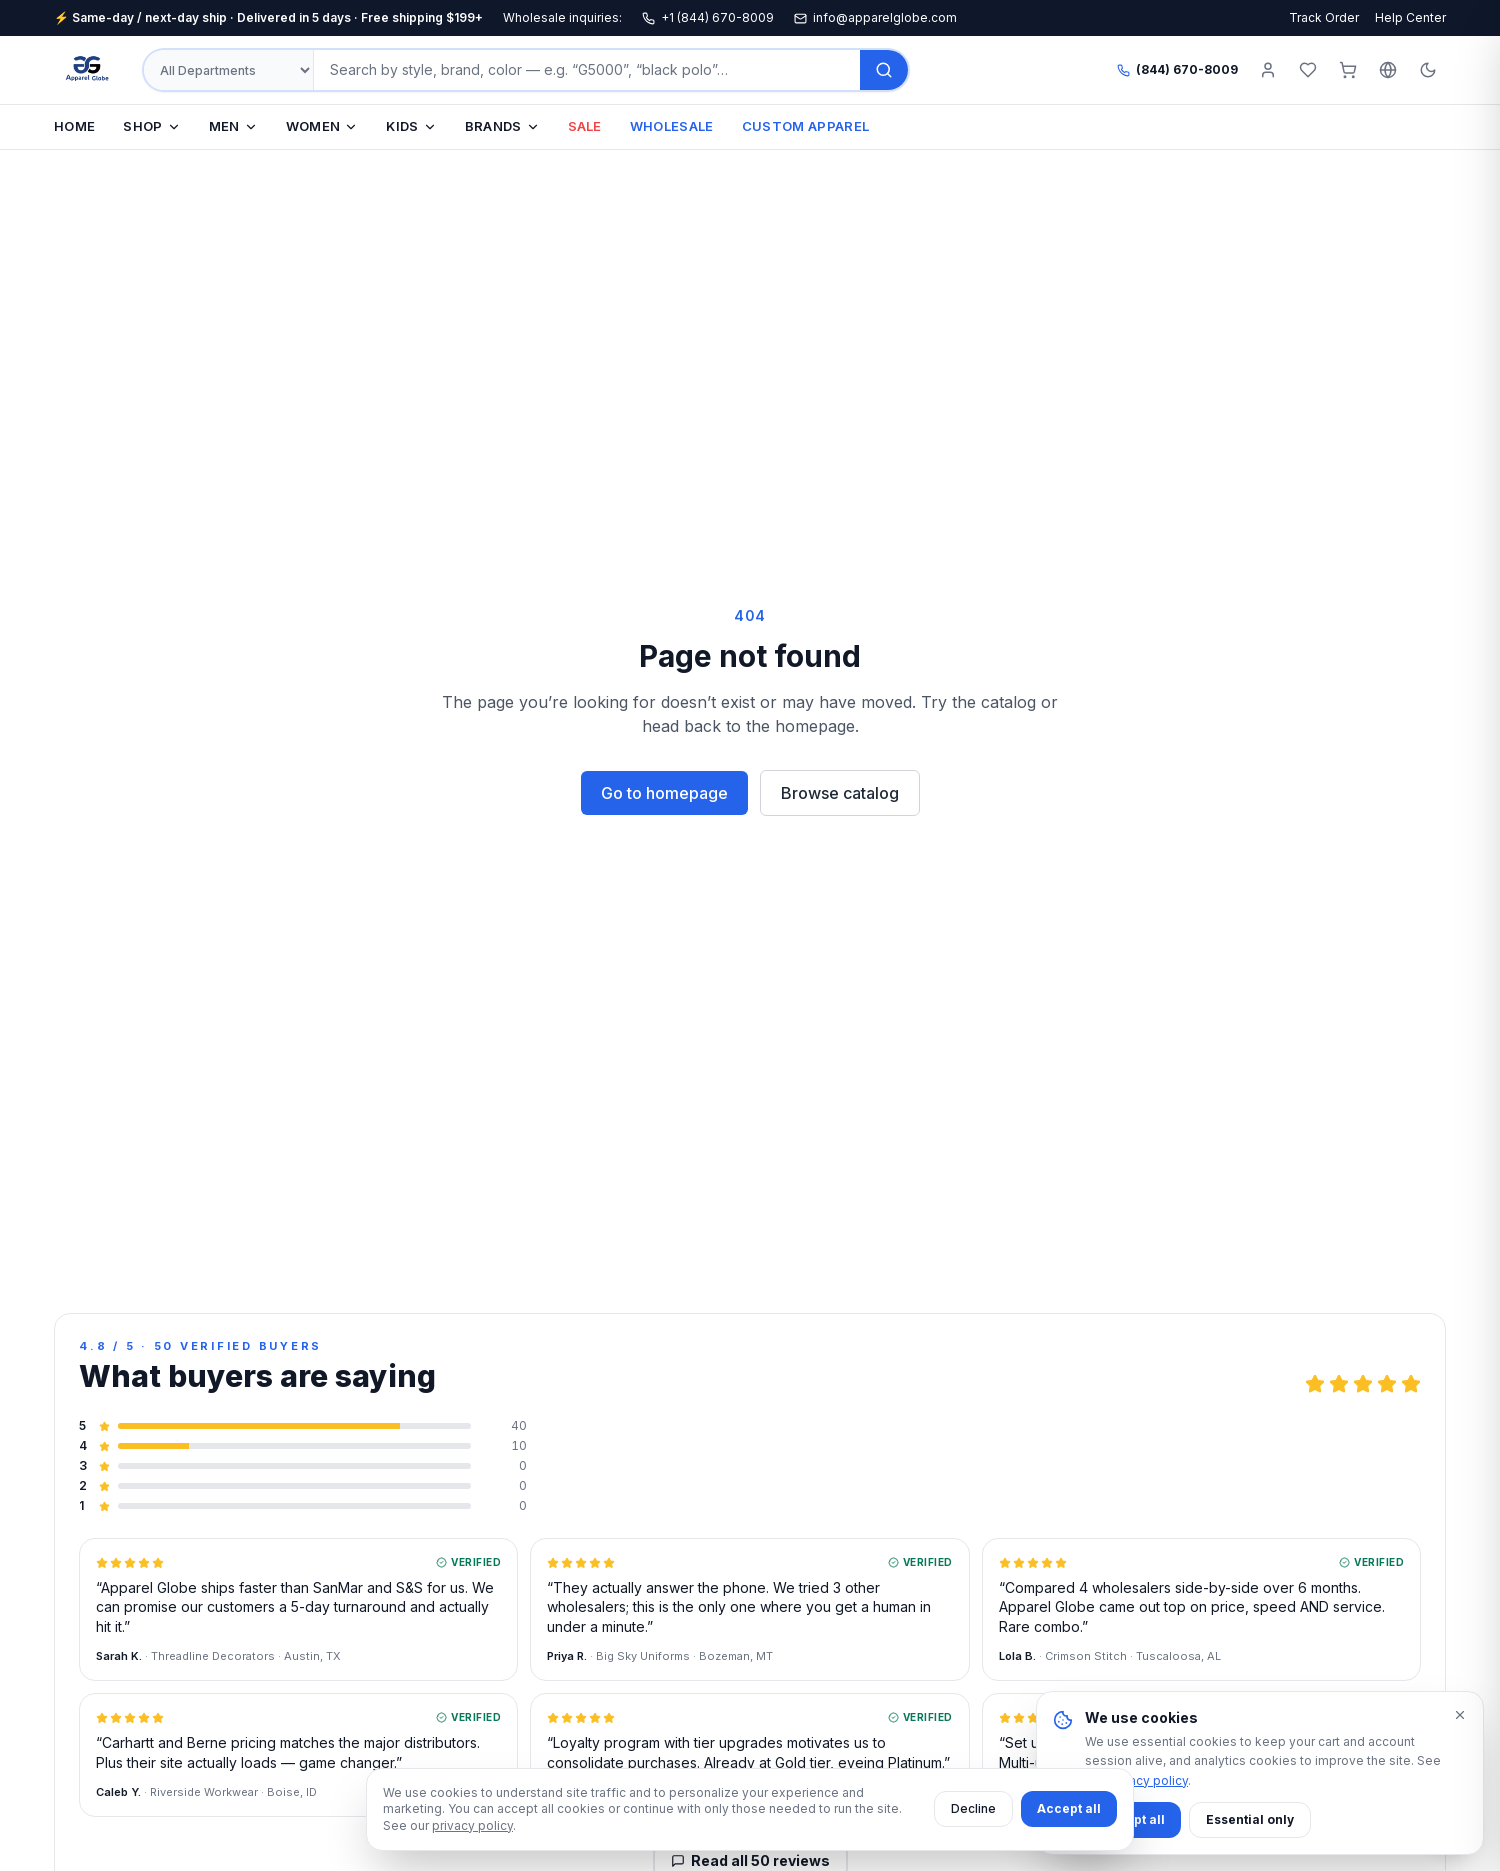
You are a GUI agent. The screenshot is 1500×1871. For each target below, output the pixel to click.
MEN (233, 126)
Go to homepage (664, 793)
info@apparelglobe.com (875, 17)
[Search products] (587, 70)
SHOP (151, 126)
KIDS (411, 126)
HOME (74, 126)
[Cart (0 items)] (1348, 70)
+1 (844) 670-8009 (708, 17)
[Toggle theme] (1428, 70)
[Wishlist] (1308, 70)
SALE (585, 126)
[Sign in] (1268, 70)
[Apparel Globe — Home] (88, 70)
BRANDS (502, 126)
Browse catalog (840, 793)
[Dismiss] (1460, 1715)
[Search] (884, 70)
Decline (973, 1808)
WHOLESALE (672, 126)
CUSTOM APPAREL (806, 126)
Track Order (1324, 17)
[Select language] (1388, 70)
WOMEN (322, 126)
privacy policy (472, 1825)
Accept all (1069, 1808)
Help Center (1410, 17)
